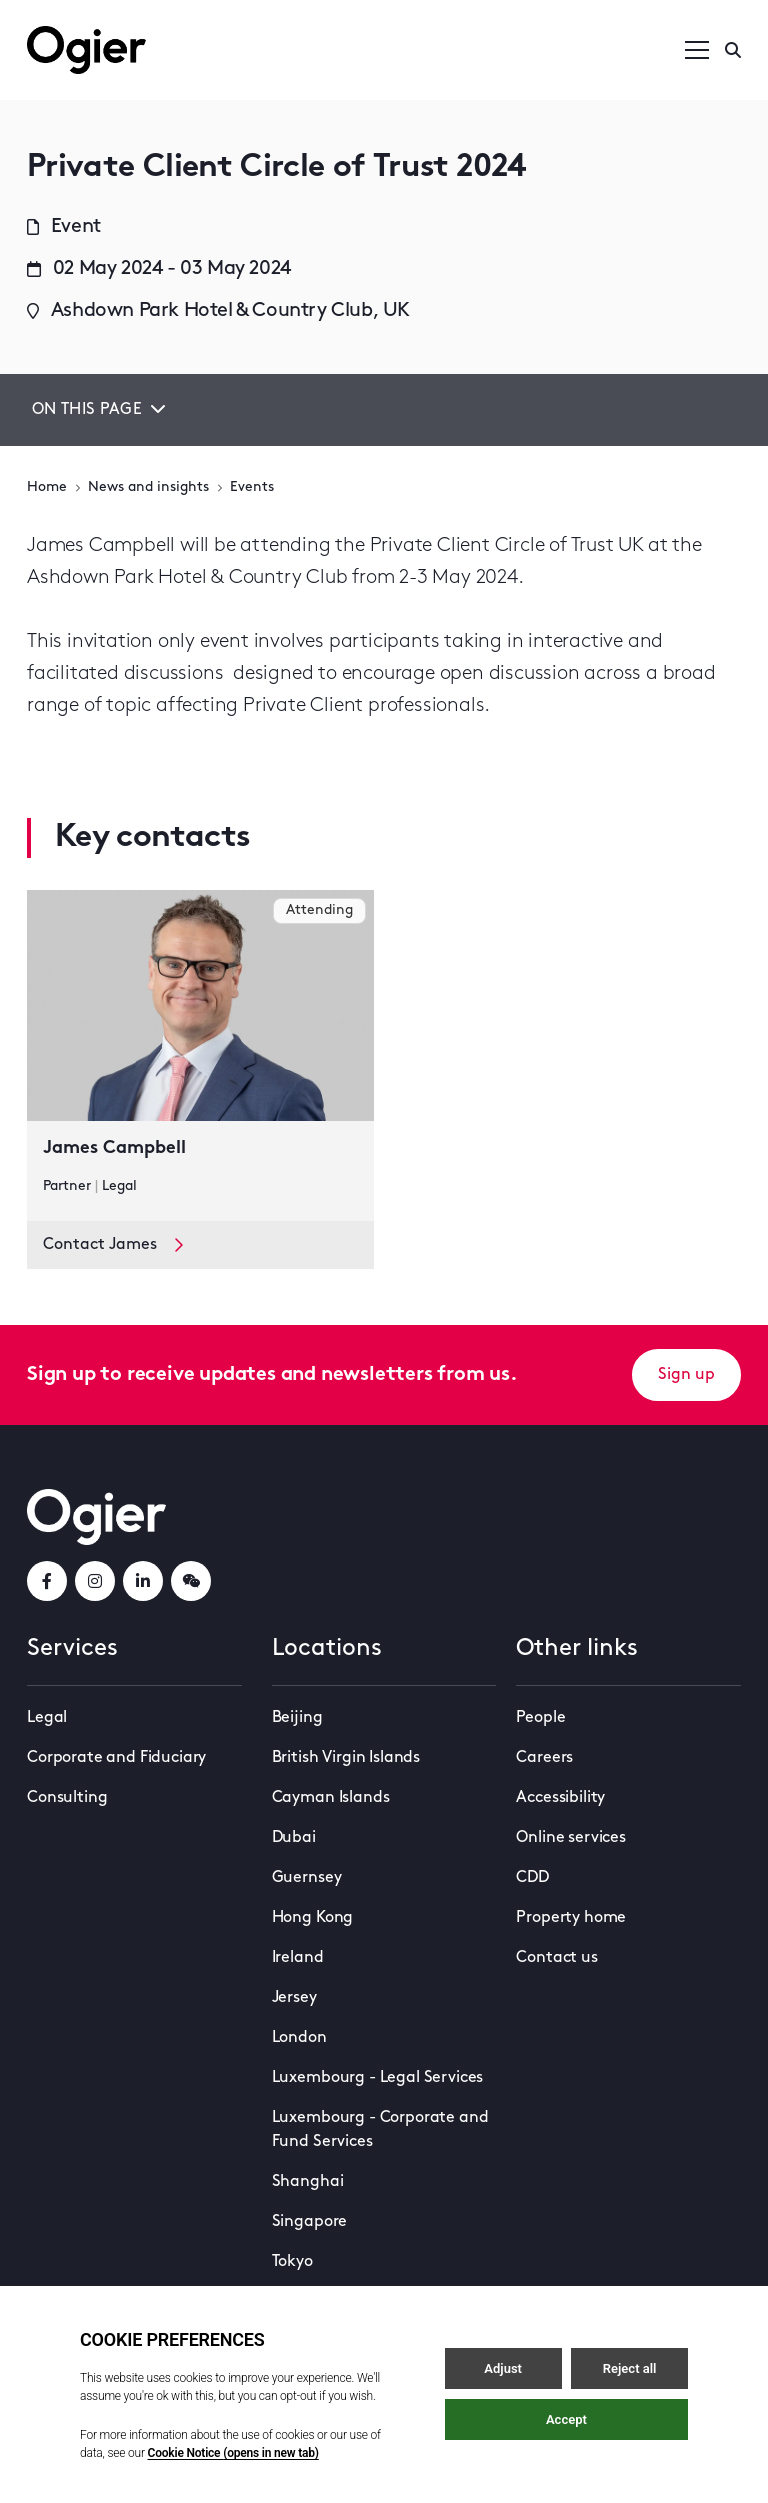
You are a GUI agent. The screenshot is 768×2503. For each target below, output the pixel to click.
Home (47, 487)
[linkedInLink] (143, 1581)
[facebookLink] (47, 1581)
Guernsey (307, 1878)
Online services (571, 1838)
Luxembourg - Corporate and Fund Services (380, 2130)
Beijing (297, 1718)
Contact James (113, 1245)
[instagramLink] (95, 1581)
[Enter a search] (733, 50)
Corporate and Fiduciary (116, 1758)
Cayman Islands (331, 1798)
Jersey (294, 1998)
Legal (47, 1718)
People (540, 1718)
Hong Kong (313, 1918)
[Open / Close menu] (697, 50)
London (299, 2038)
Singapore (310, 2222)
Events (252, 487)
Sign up (686, 1375)
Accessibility (560, 1798)
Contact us (556, 1958)
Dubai (294, 1838)
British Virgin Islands (346, 1758)
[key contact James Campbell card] (200, 1055)
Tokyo (292, 2262)
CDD (532, 1878)
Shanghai (308, 2182)
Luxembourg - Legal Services (378, 2078)
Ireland (298, 1958)
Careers (544, 1758)
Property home (571, 1918)
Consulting (67, 1798)
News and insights (148, 487)
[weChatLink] (191, 1581)
